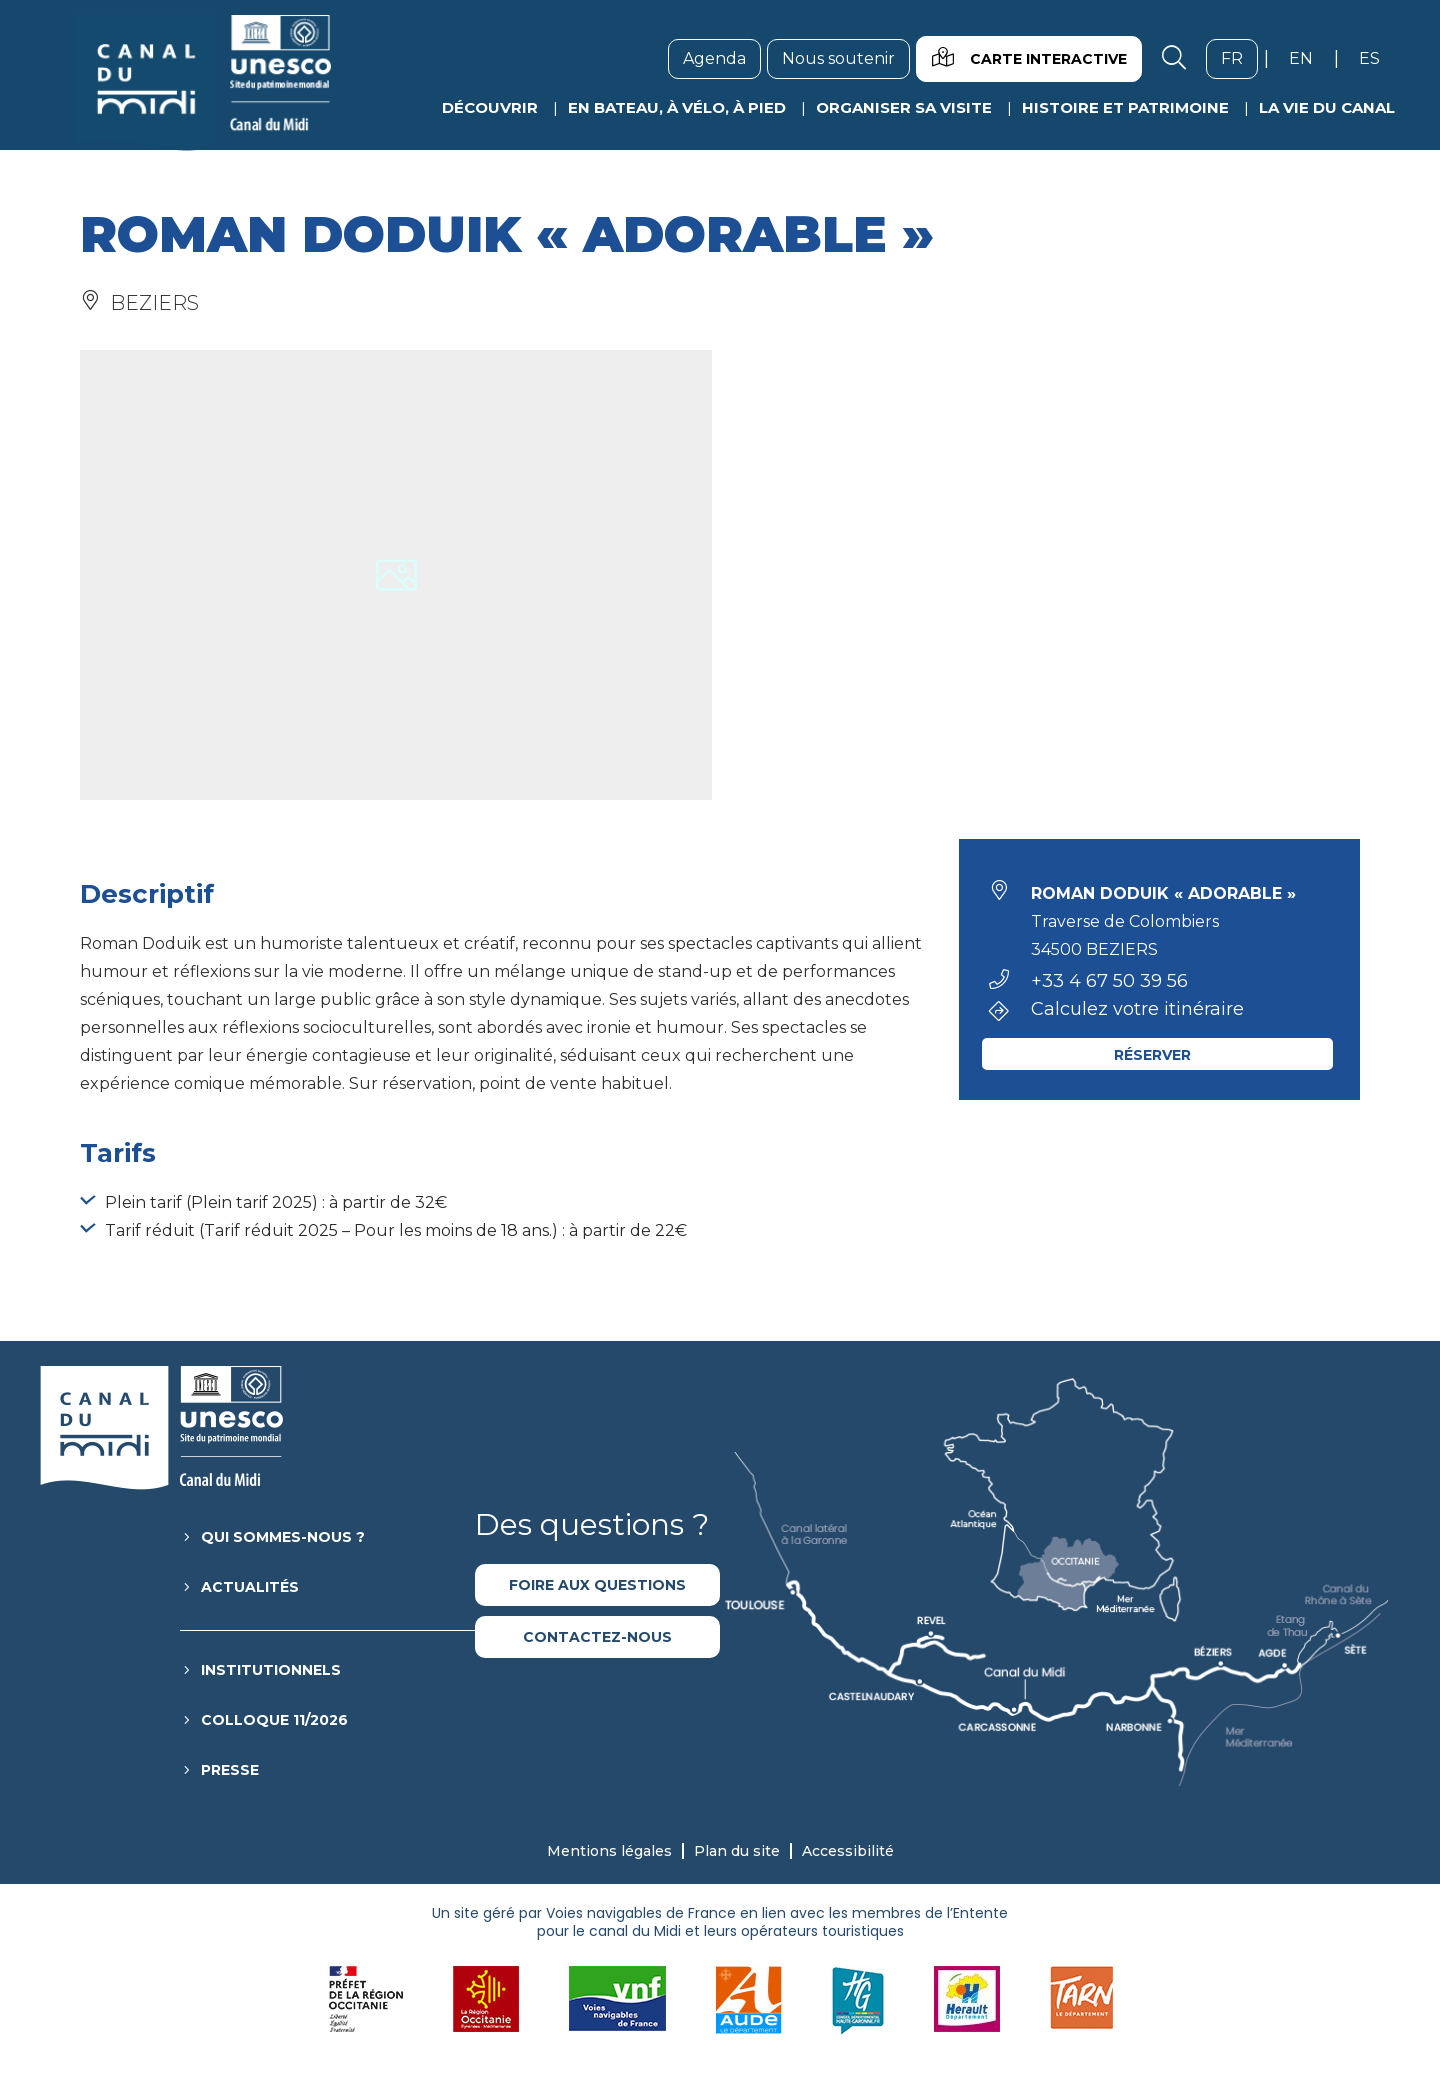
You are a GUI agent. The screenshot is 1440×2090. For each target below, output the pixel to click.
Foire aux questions (597, 1585)
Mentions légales (609, 1851)
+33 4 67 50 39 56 (1109, 981)
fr (1239, 58)
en (1308, 58)
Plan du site (737, 1851)
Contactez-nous (597, 1637)
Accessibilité (848, 1851)
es (1377, 58)
